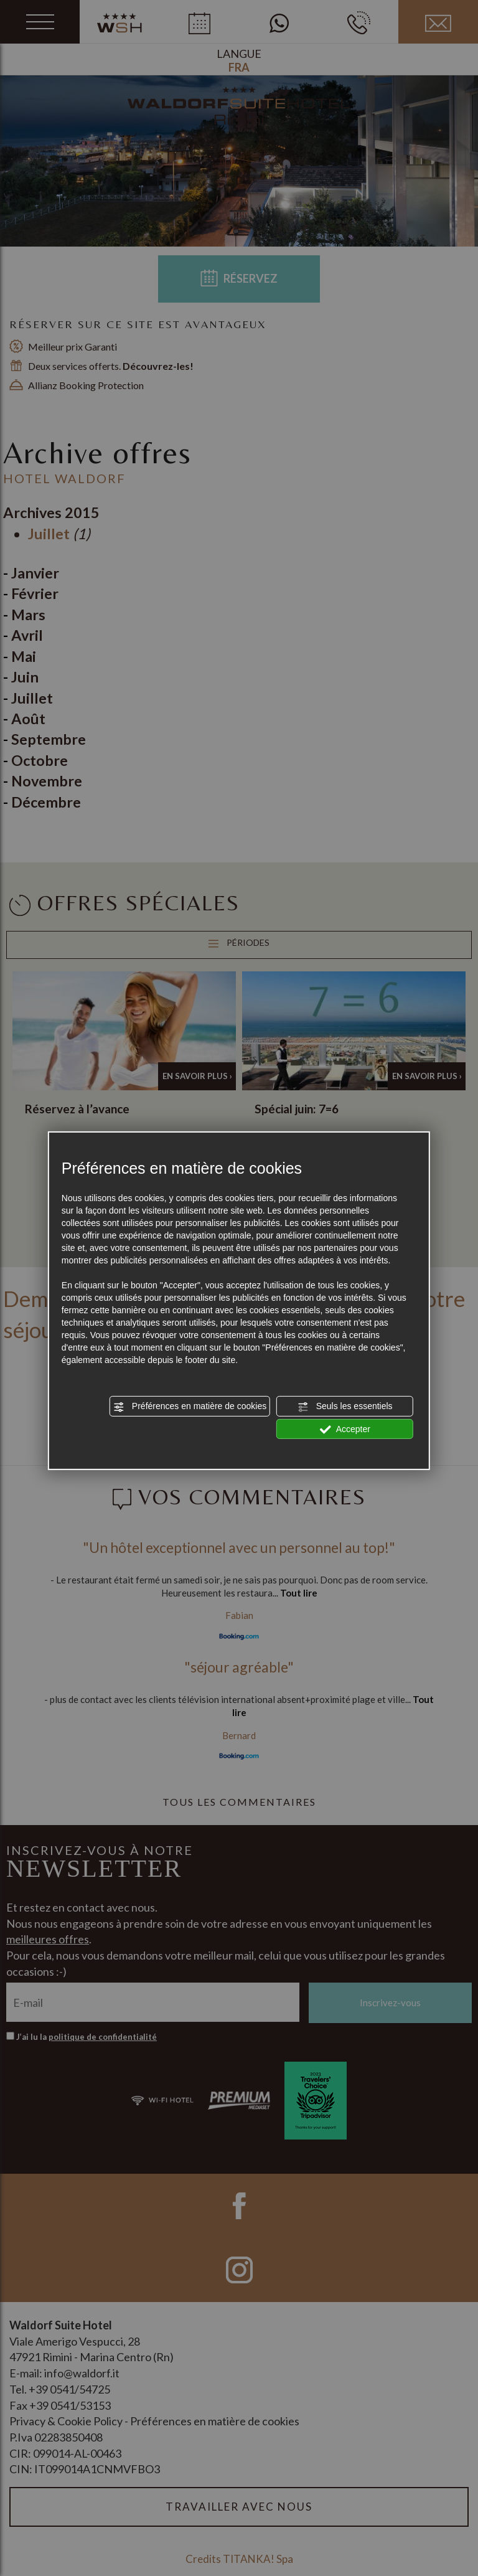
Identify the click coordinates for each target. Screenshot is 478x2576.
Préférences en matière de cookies (189, 1406)
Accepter (345, 1429)
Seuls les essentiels (345, 1406)
